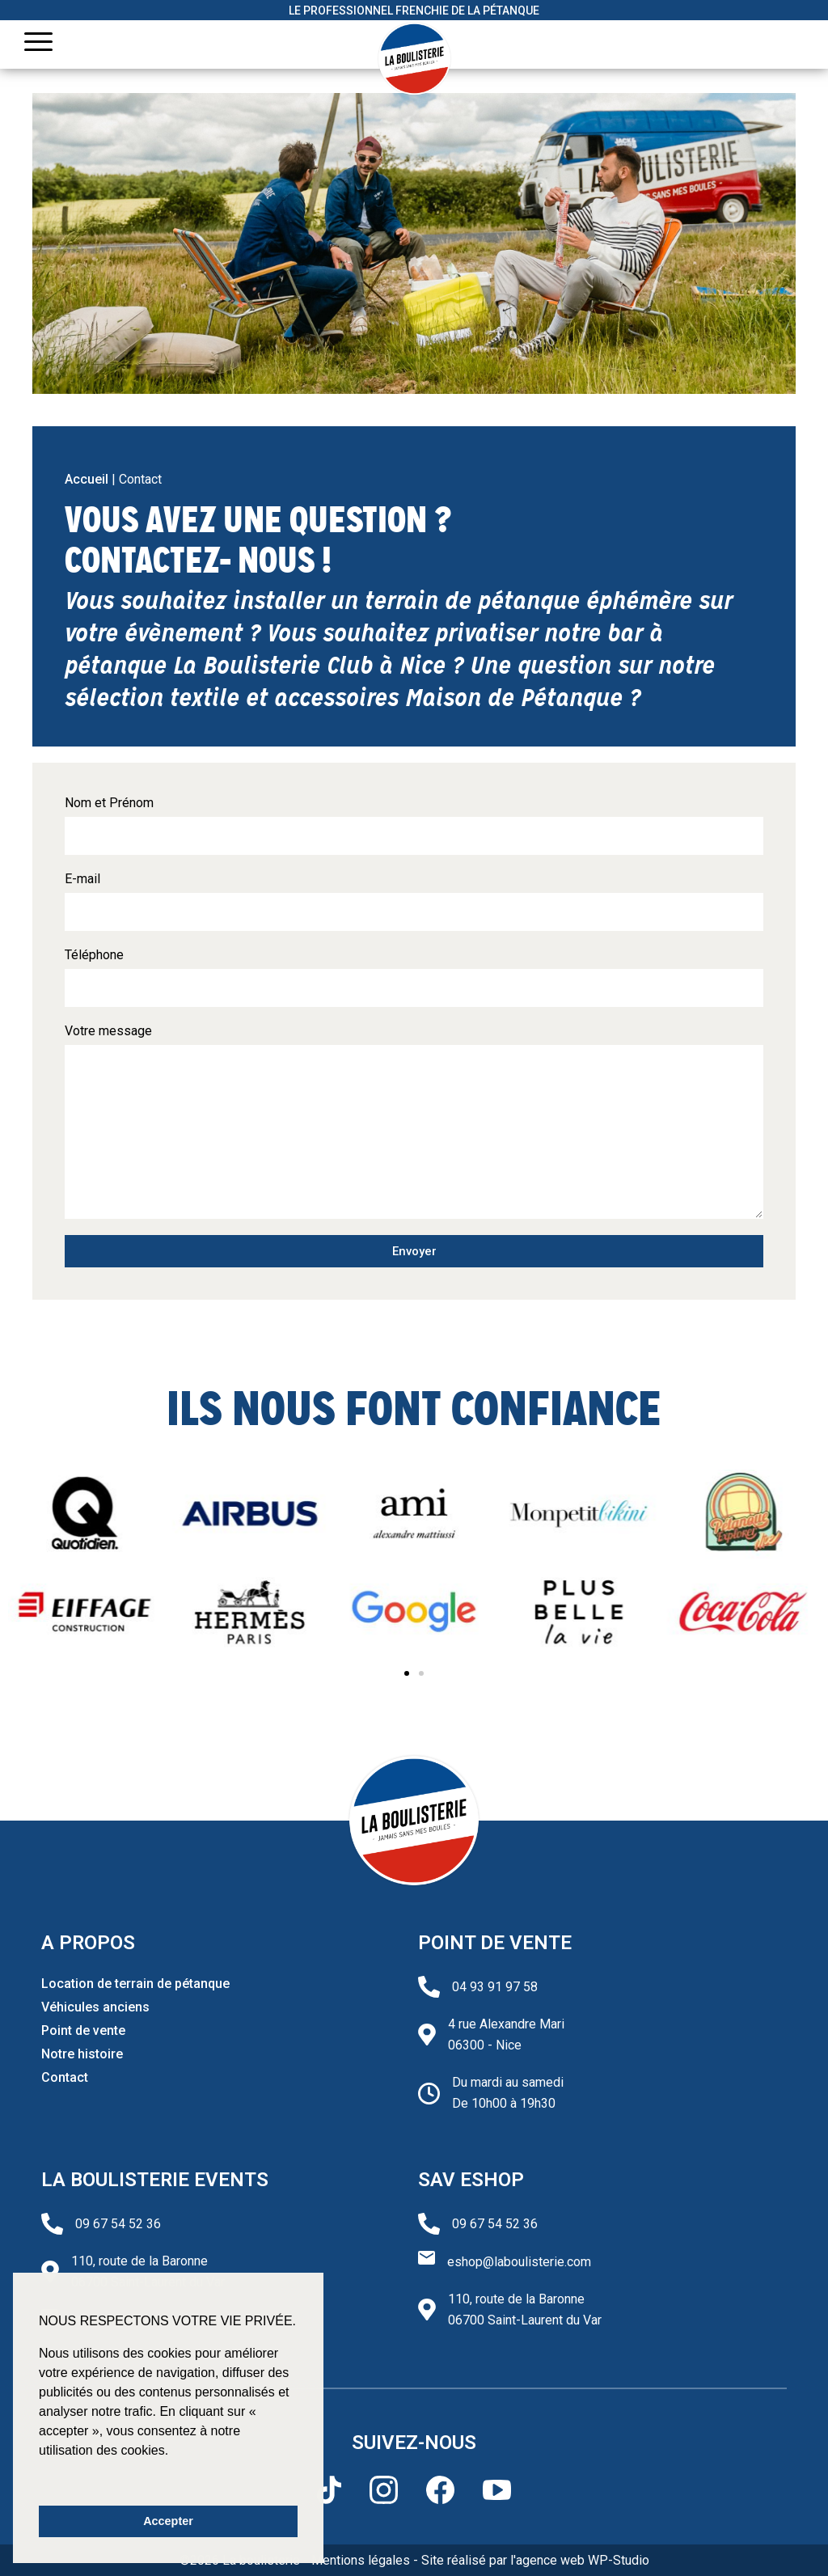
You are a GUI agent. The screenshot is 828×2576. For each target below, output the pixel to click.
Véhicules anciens (95, 2007)
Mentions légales (360, 2560)
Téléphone (94, 954)
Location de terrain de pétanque (135, 1983)
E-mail (82, 878)
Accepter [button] (168, 2521)
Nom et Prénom (109, 802)
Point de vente (83, 2030)
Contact (64, 2077)
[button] (406, 1673)
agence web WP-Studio (582, 2560)
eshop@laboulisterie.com (519, 2261)
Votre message (108, 1030)
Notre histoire (82, 2054)
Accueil (86, 479)
